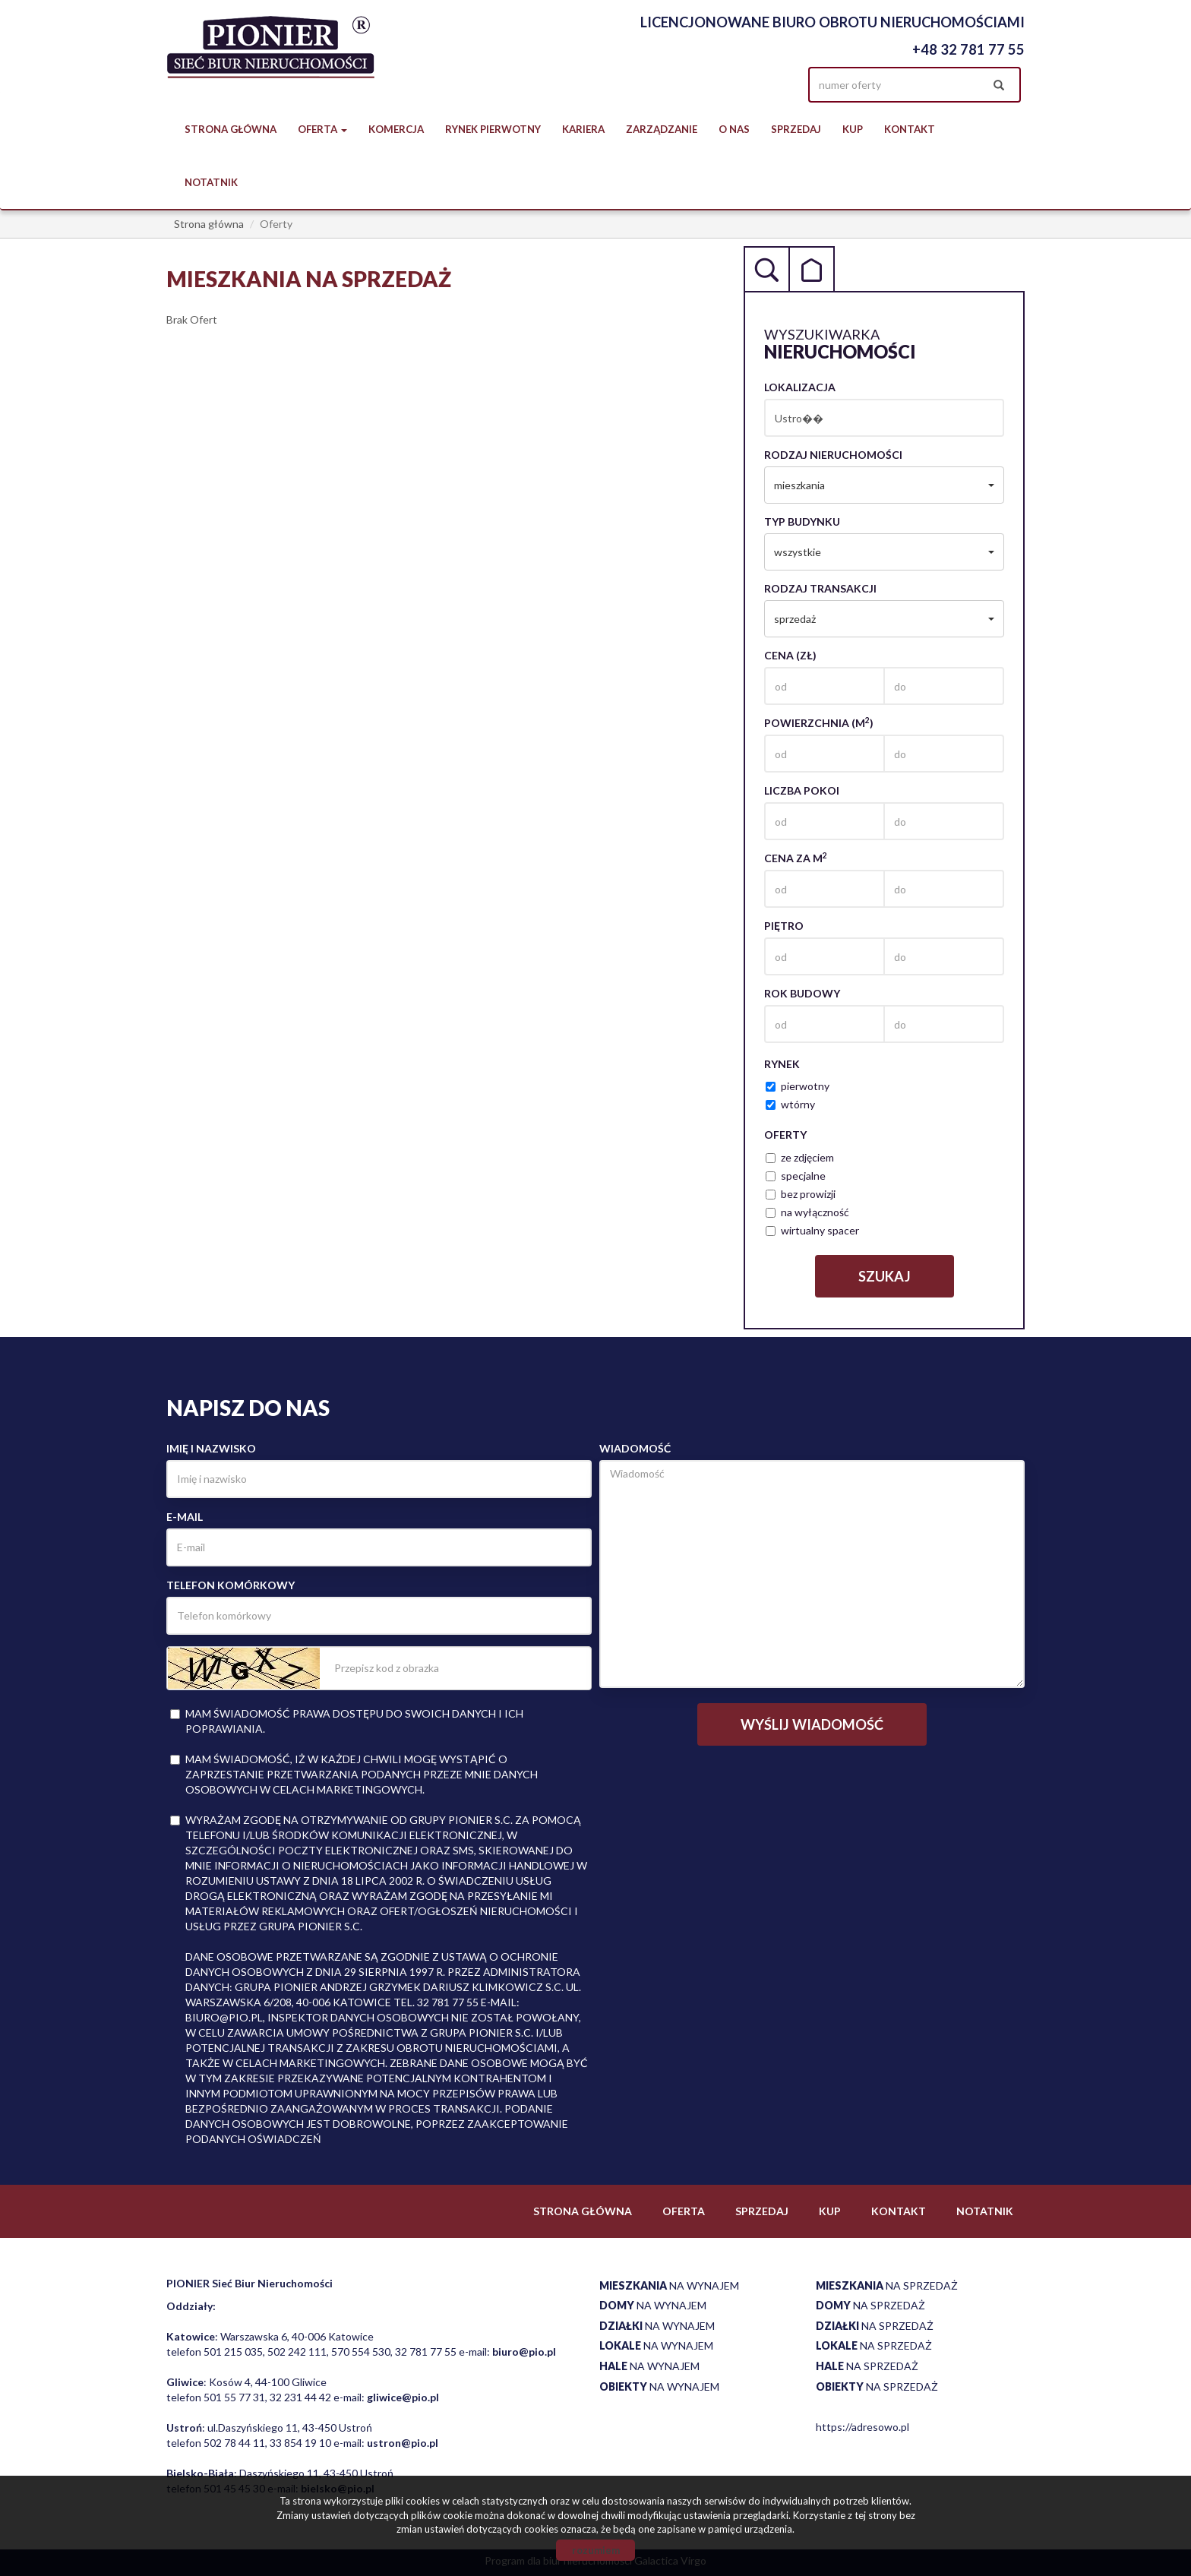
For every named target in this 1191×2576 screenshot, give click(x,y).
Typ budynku (802, 521)
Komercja (396, 129)
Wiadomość (635, 1448)
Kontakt (909, 129)
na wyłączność (807, 1212)
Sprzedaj (796, 129)
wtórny (790, 1104)
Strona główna (230, 129)
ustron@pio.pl (402, 2442)
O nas (734, 129)
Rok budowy (802, 993)
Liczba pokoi (801, 790)
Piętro (784, 925)
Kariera (583, 129)
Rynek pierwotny (493, 129)
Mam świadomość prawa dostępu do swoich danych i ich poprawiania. (346, 1721)
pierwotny (797, 1085)
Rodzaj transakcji (820, 588)
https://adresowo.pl (862, 2426)
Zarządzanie (661, 129)
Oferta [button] (322, 129)
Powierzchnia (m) (819, 722)
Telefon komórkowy (230, 1585)
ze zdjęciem (800, 1157)
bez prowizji (801, 1193)
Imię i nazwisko (211, 1448)
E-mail (184, 1516)
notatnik (211, 182)
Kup (852, 129)
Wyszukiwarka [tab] (766, 269)
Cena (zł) (790, 655)
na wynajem (669, 2285)
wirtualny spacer (812, 1230)
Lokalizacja (800, 387)
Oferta (683, 2211)
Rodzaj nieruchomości (833, 454)
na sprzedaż (887, 2285)
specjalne (796, 1175)
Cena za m (795, 857)
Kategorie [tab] (812, 269)
